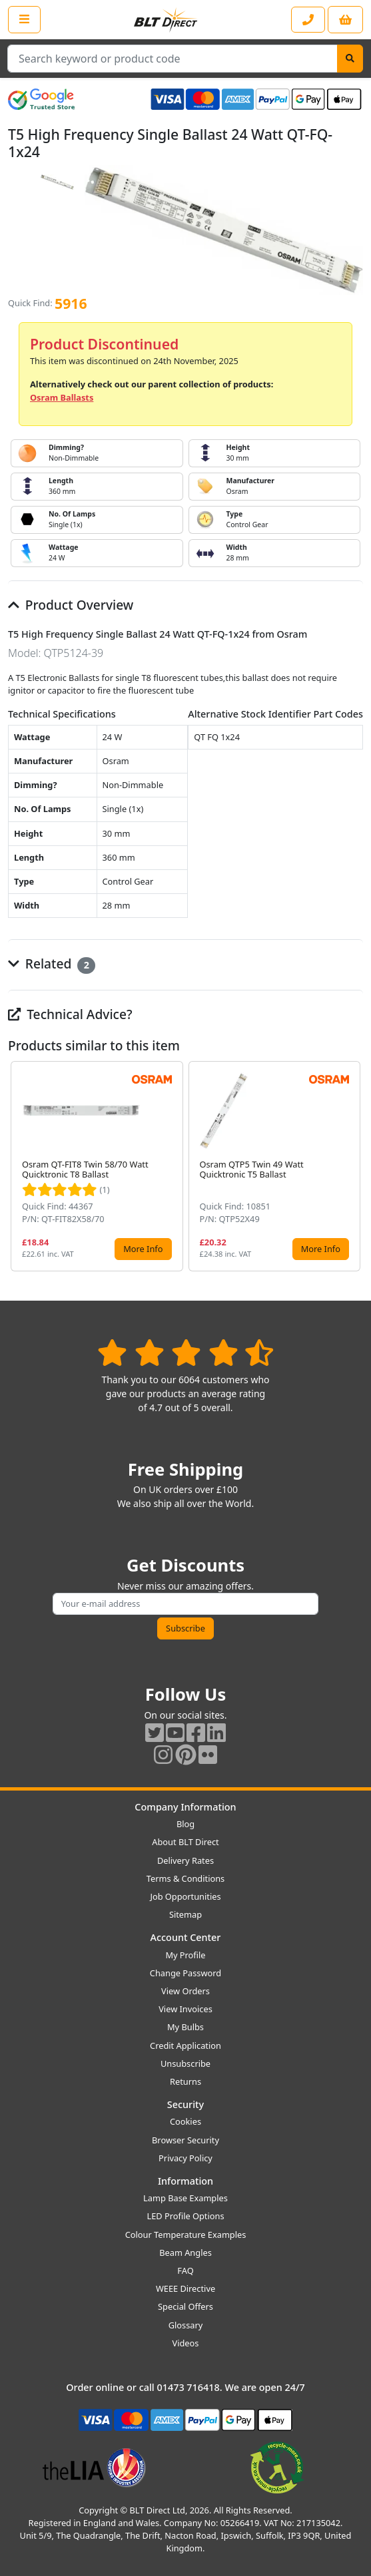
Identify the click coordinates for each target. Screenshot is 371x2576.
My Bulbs (185, 2027)
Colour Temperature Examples (185, 2235)
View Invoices (185, 2009)
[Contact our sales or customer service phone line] (308, 20)
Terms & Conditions (185, 1878)
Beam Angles (185, 2252)
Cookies (185, 2121)
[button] (352, 1166)
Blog (185, 1824)
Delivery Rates (185, 1860)
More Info (143, 1249)
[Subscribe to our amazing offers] (186, 1604)
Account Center (186, 1937)
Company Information (185, 1807)
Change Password (185, 1973)
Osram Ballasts (61, 397)
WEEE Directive (185, 2288)
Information (185, 2181)
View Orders (185, 1991)
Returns (185, 2081)
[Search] (350, 59)
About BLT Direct (185, 1842)
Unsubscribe (185, 2063)
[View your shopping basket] (345, 19)
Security (185, 2104)
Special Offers (185, 2306)
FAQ (185, 2270)
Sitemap (185, 1914)
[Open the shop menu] (24, 19)
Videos (186, 2343)
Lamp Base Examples (185, 2198)
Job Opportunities (185, 1896)
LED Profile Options (185, 2216)
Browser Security (185, 2140)
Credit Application (185, 2045)
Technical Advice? (70, 1014)
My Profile (185, 1955)
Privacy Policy (185, 2158)
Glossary (186, 2325)
